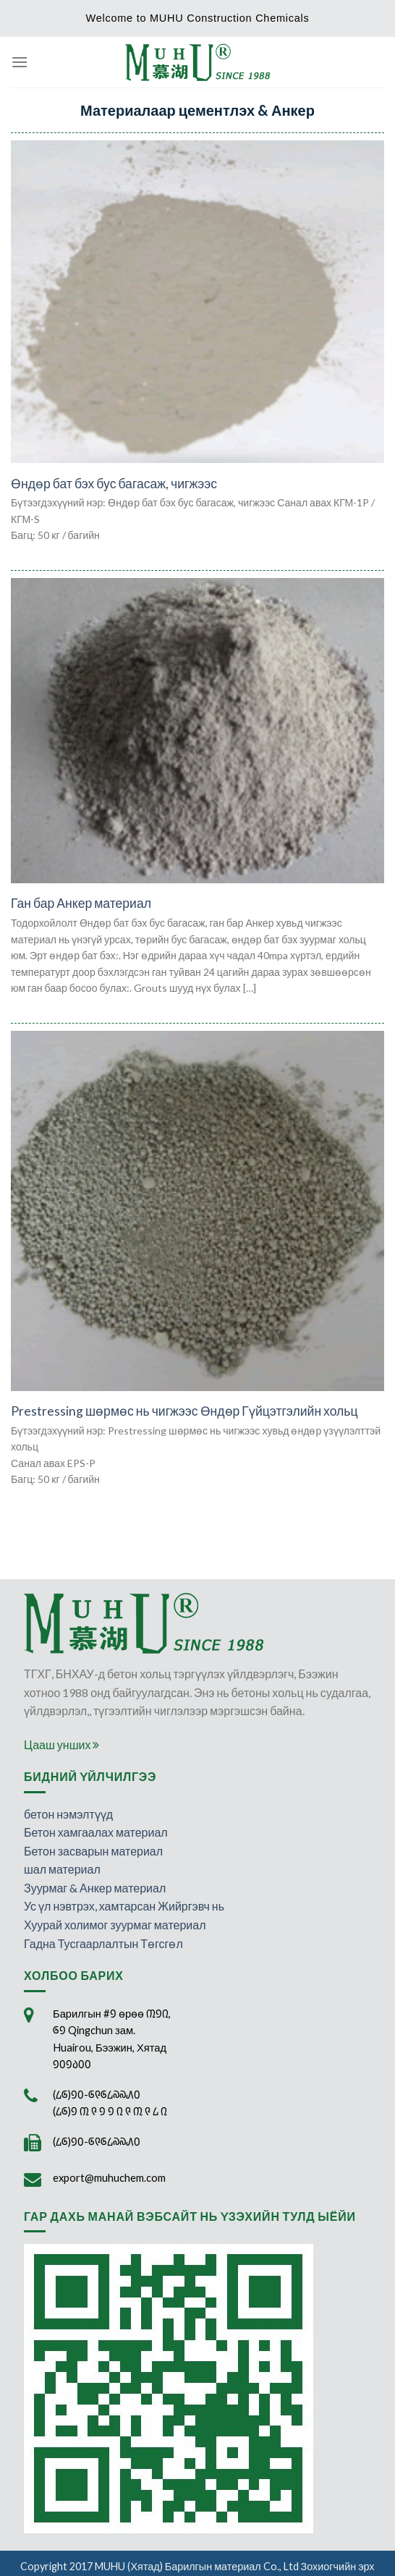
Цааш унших (61, 1744)
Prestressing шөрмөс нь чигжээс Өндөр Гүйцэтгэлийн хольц (184, 1411)
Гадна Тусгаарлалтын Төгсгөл (103, 1943)
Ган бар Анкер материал (81, 903)
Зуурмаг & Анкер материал (95, 1888)
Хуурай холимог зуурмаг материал (115, 1924)
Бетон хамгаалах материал (96, 1832)
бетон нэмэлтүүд (68, 1814)
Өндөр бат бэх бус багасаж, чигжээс (114, 483)
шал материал (62, 1869)
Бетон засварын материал (93, 1851)
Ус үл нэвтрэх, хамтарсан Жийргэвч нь (124, 1906)
